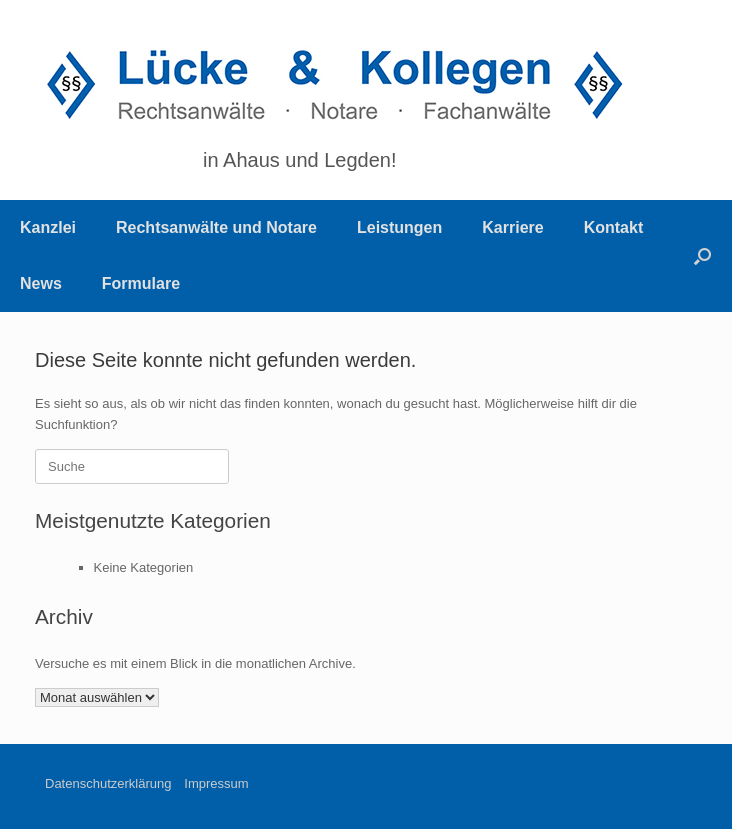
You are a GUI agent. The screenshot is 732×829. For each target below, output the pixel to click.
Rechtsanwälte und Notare (216, 227)
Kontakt (614, 227)
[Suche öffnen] (702, 256)
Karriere (512, 227)
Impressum (216, 783)
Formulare (141, 283)
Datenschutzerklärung (108, 783)
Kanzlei (48, 227)
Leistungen (399, 227)
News (41, 283)
